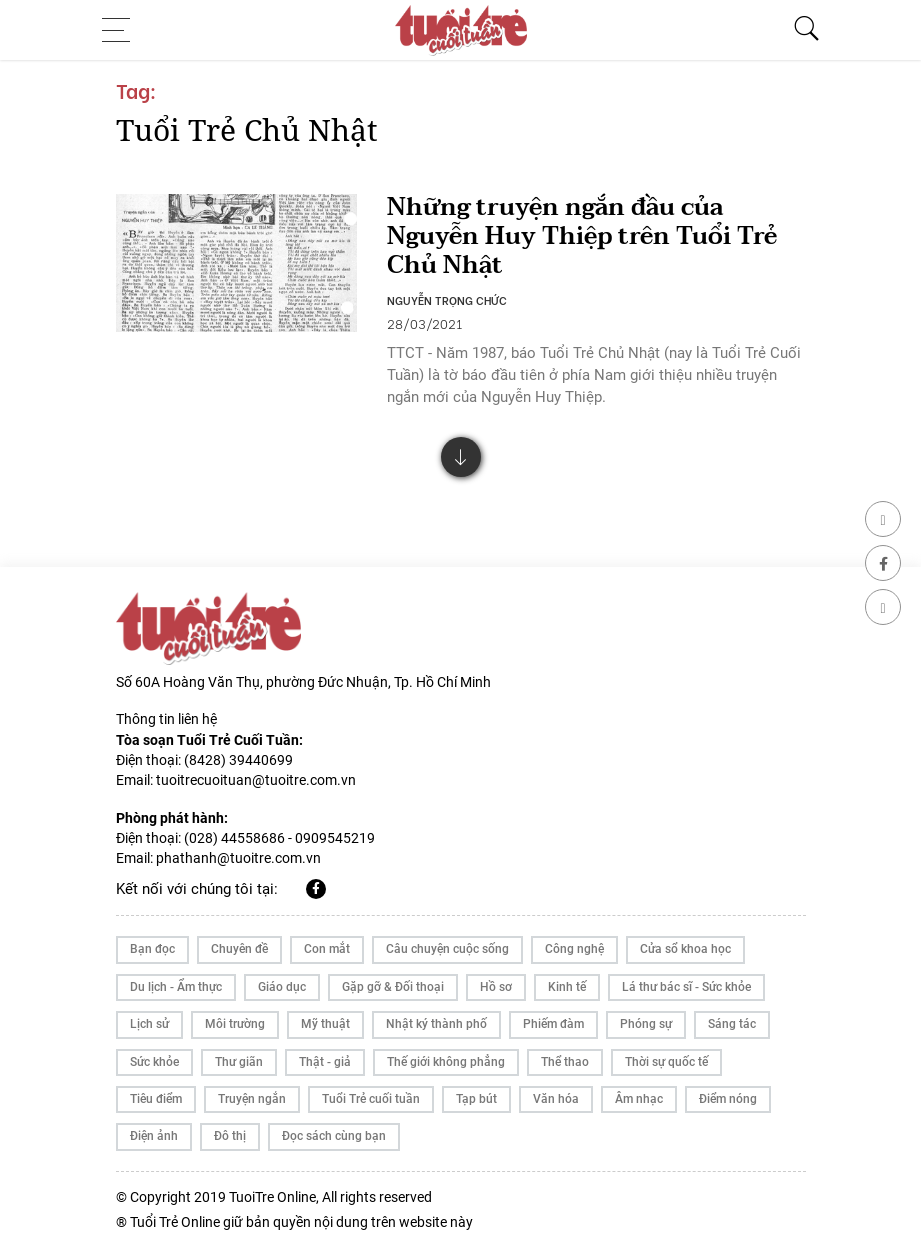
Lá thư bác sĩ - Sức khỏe (686, 987)
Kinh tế (567, 987)
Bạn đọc (152, 949)
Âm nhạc (639, 1099)
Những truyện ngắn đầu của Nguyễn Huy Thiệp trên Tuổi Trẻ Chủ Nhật (582, 236)
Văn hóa (556, 1099)
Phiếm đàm (553, 1024)
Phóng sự (646, 1024)
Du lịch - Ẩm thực (176, 987)
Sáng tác (732, 1024)
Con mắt (327, 949)
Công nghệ (574, 949)
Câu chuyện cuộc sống (447, 949)
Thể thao (565, 1062)
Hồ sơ (496, 987)
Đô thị (230, 1136)
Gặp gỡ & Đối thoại (393, 987)
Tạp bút (476, 1099)
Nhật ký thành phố (436, 1024)
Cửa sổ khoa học (685, 949)
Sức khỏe (154, 1062)
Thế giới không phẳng (446, 1062)
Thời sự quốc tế (666, 1062)
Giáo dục (282, 987)
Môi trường (235, 1024)
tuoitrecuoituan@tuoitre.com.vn (256, 780)
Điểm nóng (728, 1099)
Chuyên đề (239, 949)
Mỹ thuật (325, 1024)
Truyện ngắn (252, 1099)
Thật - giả (325, 1062)
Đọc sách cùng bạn (334, 1136)
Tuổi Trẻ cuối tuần (371, 1099)
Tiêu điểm (156, 1099)
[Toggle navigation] (122, 30)
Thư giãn (239, 1062)
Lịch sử (149, 1024)
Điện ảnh (154, 1136)
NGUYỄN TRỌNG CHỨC (447, 300)
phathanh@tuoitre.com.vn (238, 858)
